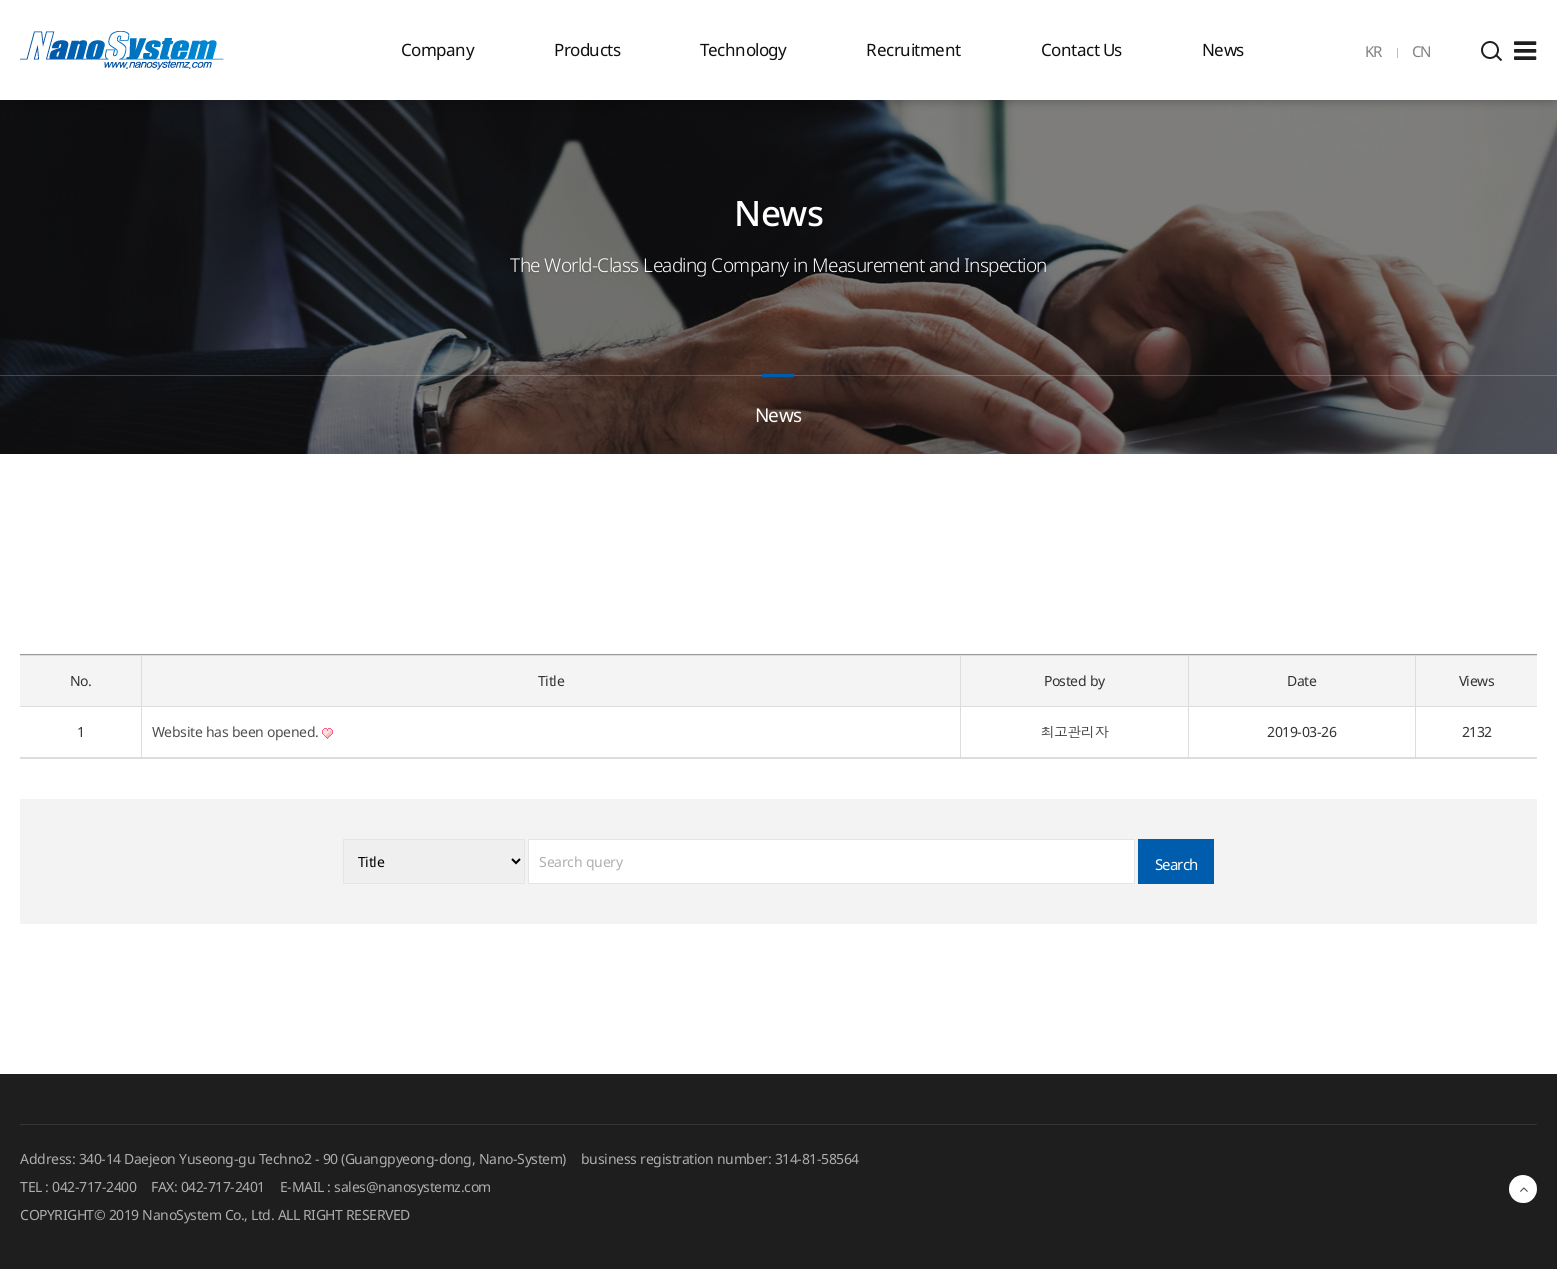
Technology (743, 49)
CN (1421, 51)
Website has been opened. (243, 731)
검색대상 (0, 100)
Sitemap (1525, 51)
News (1223, 49)
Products (587, 49)
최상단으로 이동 (1523, 1189)
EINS (122, 50)
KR (1373, 51)
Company (438, 49)
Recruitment (913, 49)
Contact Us (1081, 49)
